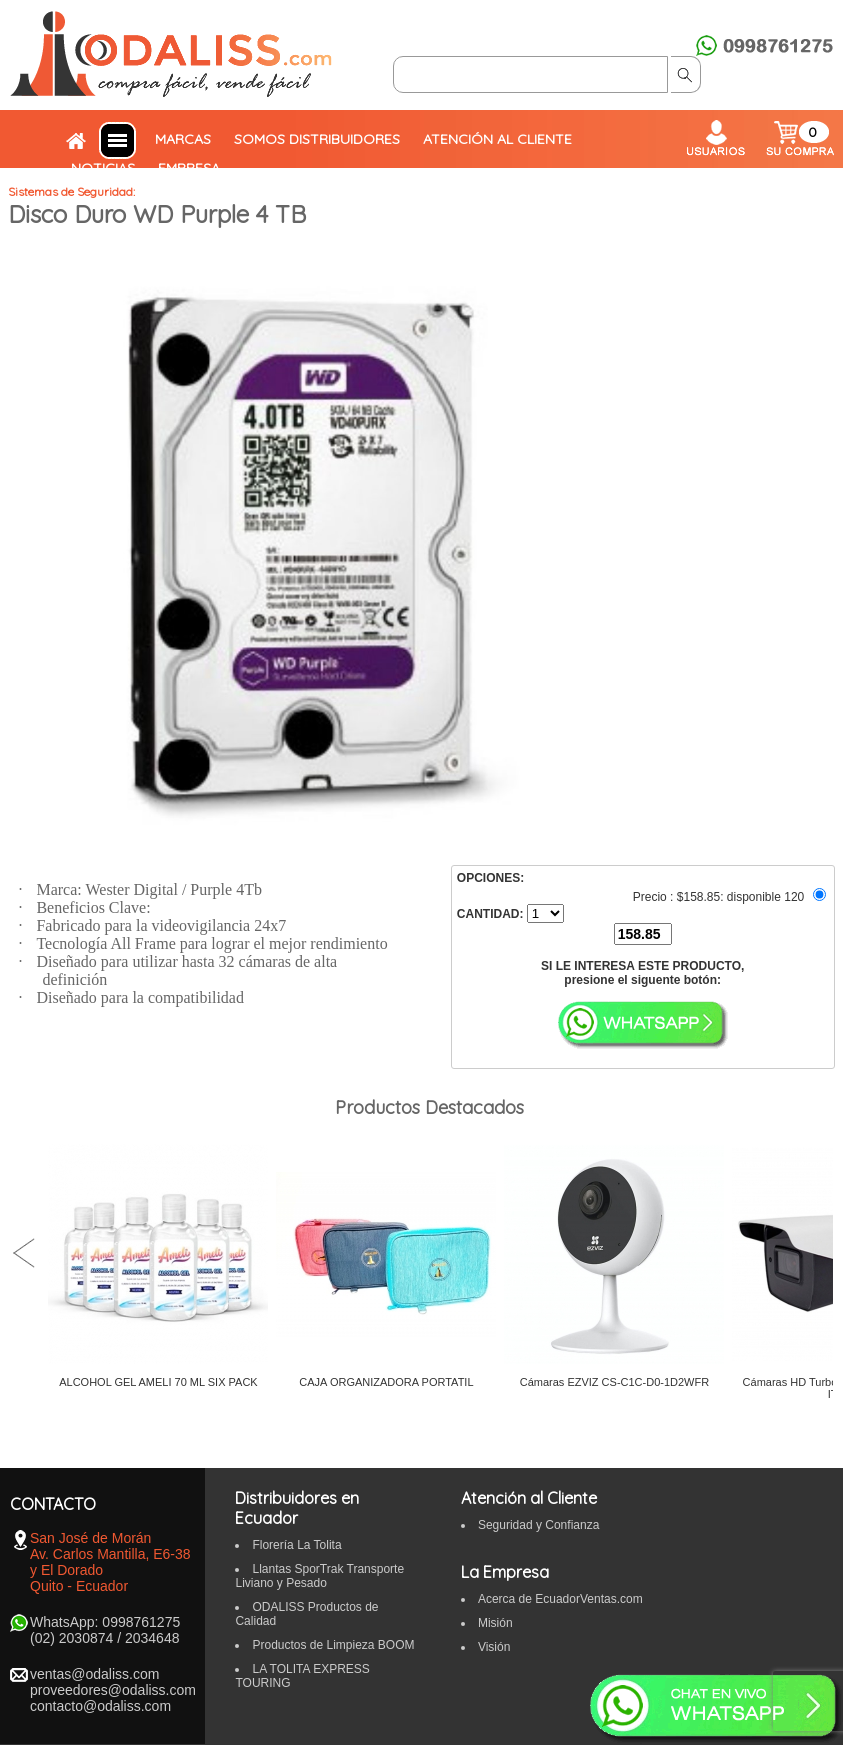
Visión (494, 1647)
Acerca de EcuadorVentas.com (560, 1599)
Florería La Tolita (296, 1545)
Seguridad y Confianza (538, 1525)
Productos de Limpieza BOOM (333, 1645)
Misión (495, 1623)
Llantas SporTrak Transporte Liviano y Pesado (319, 1576)
